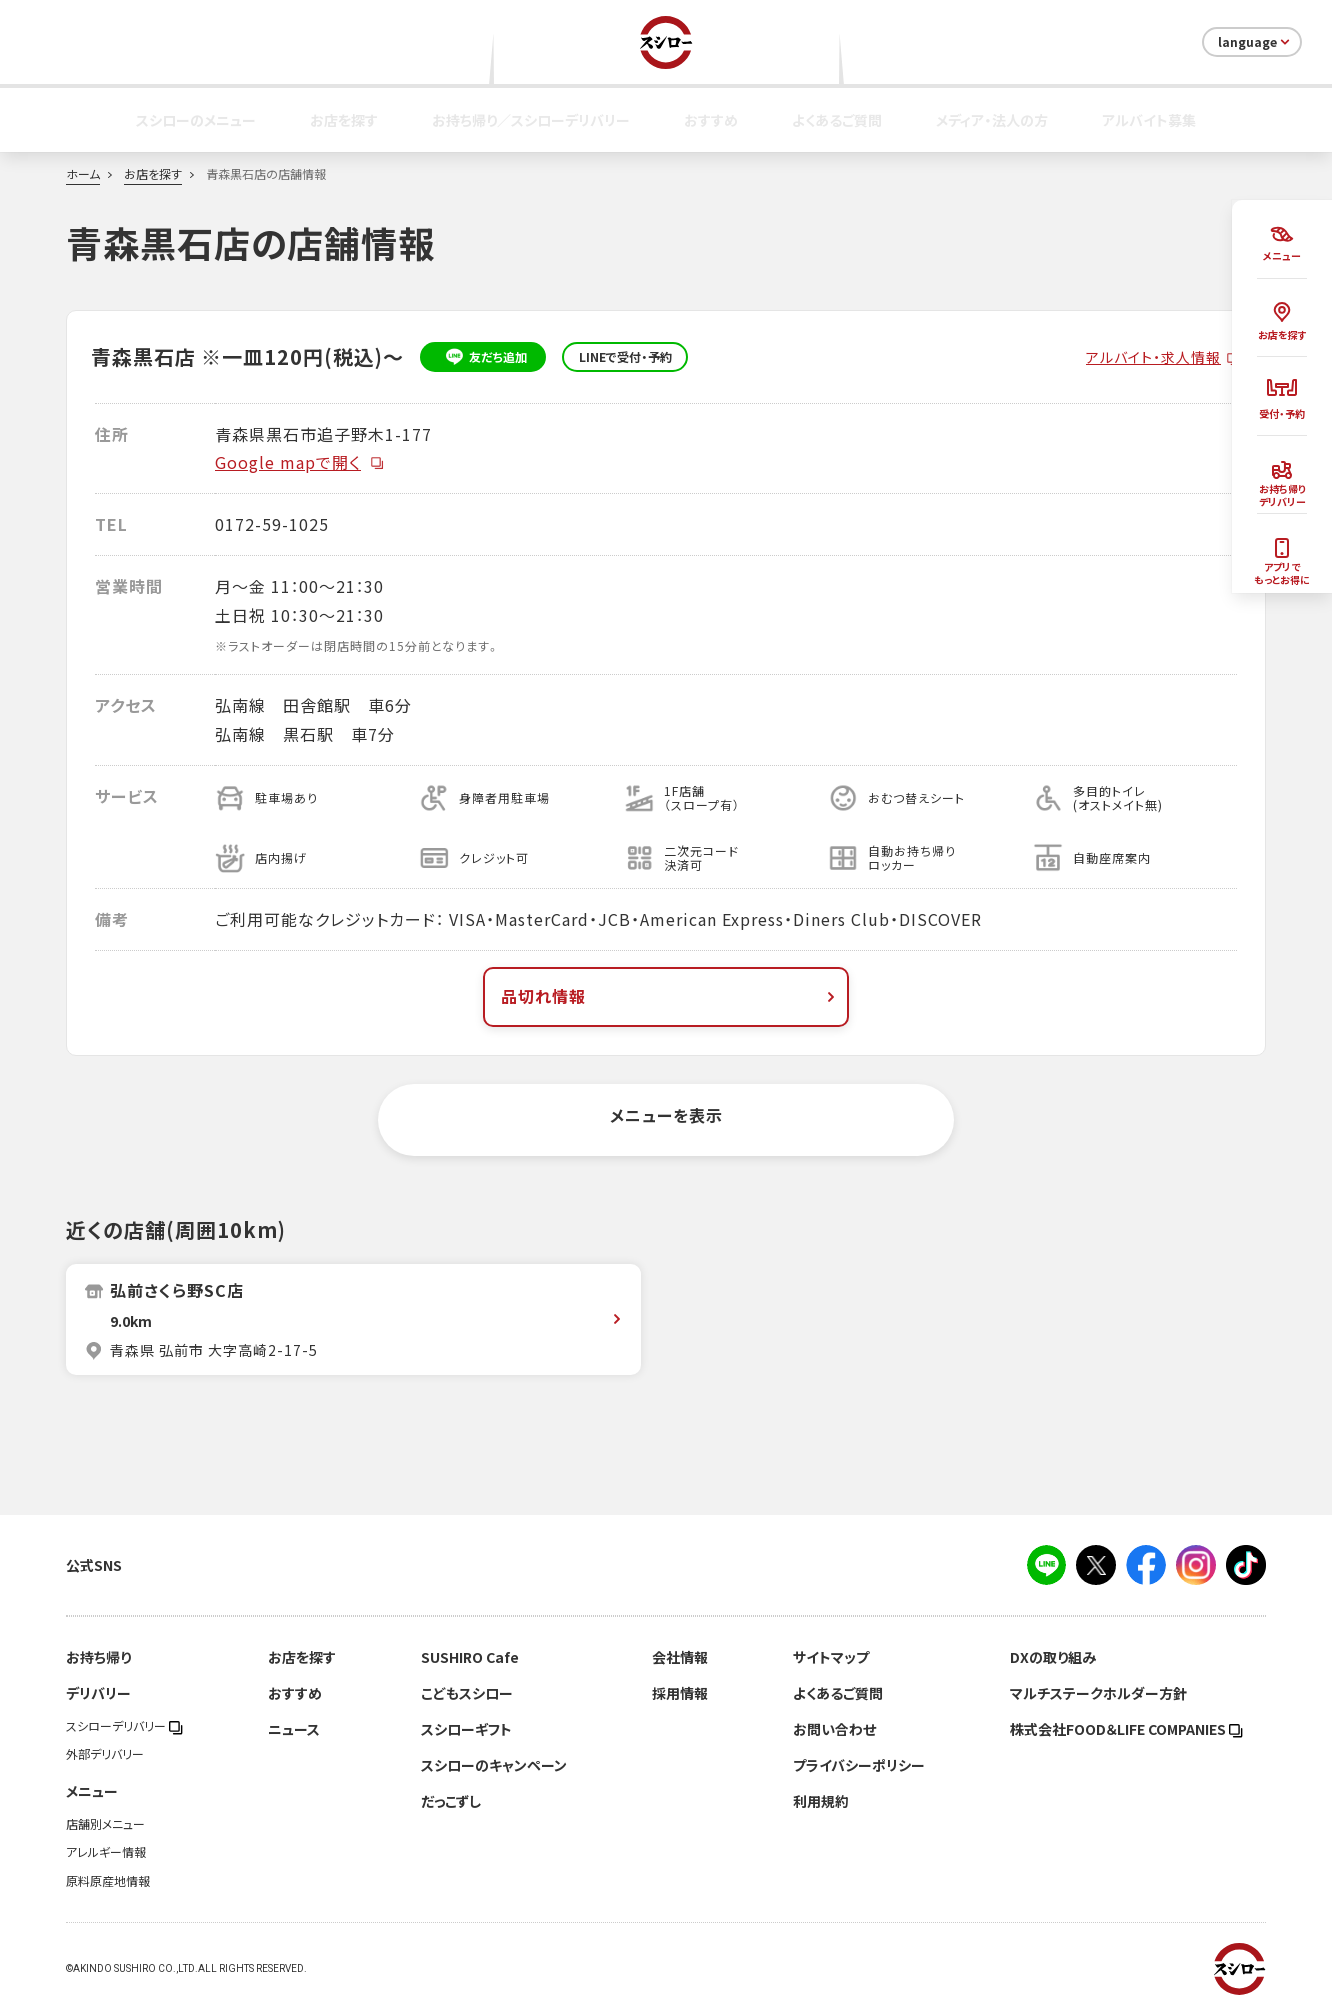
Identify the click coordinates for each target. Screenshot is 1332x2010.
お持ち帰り (98, 1657)
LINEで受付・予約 (625, 357)
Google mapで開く (300, 462)
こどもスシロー (467, 1693)
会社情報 (680, 1657)
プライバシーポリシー (859, 1765)
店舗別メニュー (105, 1824)
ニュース (294, 1729)
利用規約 (821, 1801)
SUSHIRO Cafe (470, 1657)
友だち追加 (483, 357)
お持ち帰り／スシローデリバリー (531, 120)
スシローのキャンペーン (494, 1765)
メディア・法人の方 (992, 120)
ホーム (83, 174)
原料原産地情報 (108, 1881)
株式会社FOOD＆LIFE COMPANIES (1126, 1729)
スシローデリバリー (124, 1726)
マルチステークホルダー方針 (1098, 1693)
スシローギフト (466, 1729)
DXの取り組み (1053, 1657)
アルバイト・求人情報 (1153, 357)
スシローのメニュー (196, 120)
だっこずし (451, 1801)
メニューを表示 (666, 1115)
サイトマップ (831, 1657)
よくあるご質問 (837, 120)
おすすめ (711, 120)
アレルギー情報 (106, 1852)
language (1255, 42)
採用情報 (680, 1693)
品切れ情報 (670, 996)
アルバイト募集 (1149, 120)
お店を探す (344, 120)
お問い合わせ (834, 1729)
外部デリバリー (105, 1754)
